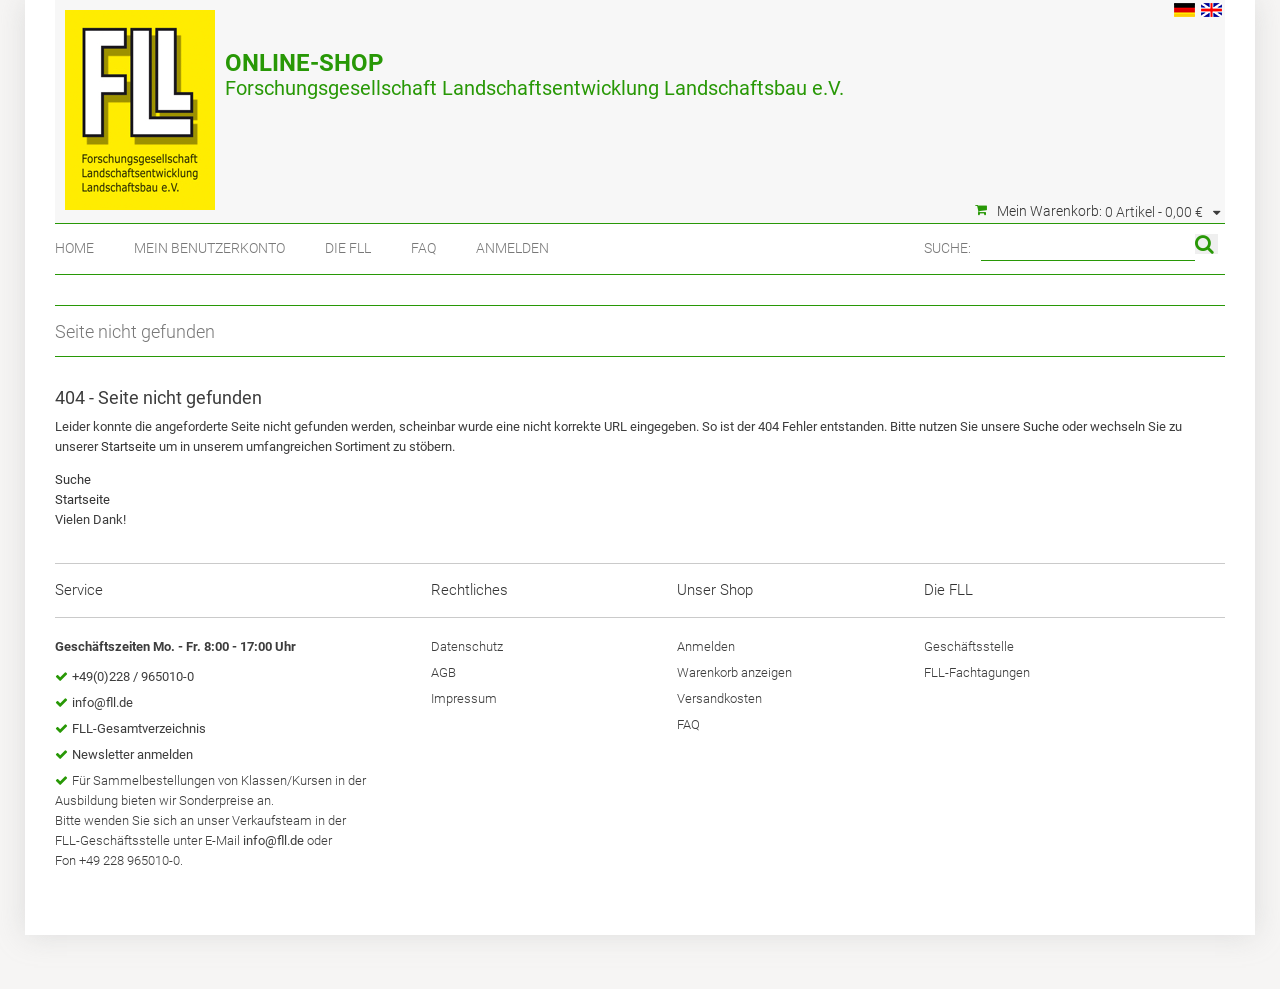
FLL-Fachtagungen (977, 672)
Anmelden (512, 248)
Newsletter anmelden (132, 754)
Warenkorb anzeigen (734, 672)
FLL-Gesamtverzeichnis (139, 728)
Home (74, 248)
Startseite (128, 446)
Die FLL (348, 248)
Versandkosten (719, 698)
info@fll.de (102, 702)
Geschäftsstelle (969, 646)
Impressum (464, 698)
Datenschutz (467, 646)
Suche (1041, 426)
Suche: (947, 248)
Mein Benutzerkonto (209, 248)
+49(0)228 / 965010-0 (133, 676)
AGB (443, 672)
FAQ (423, 248)
